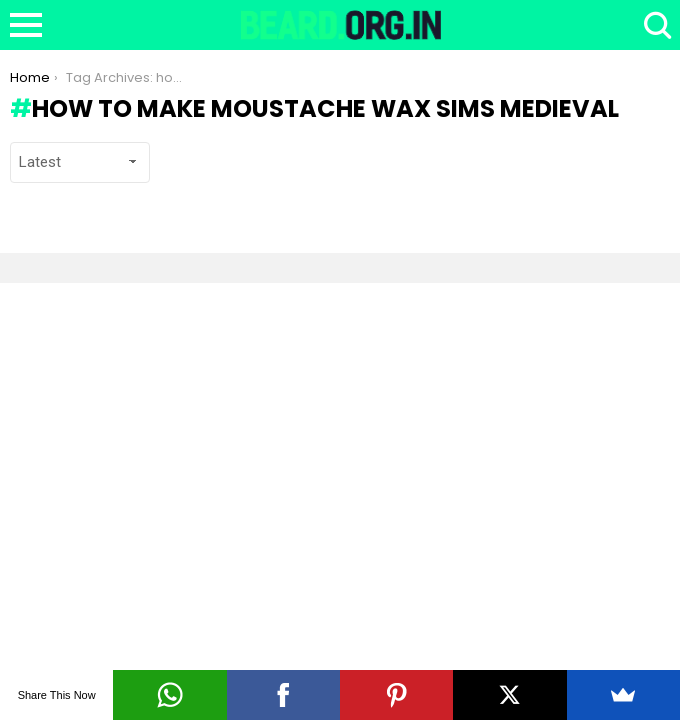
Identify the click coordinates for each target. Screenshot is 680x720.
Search (655, 25)
